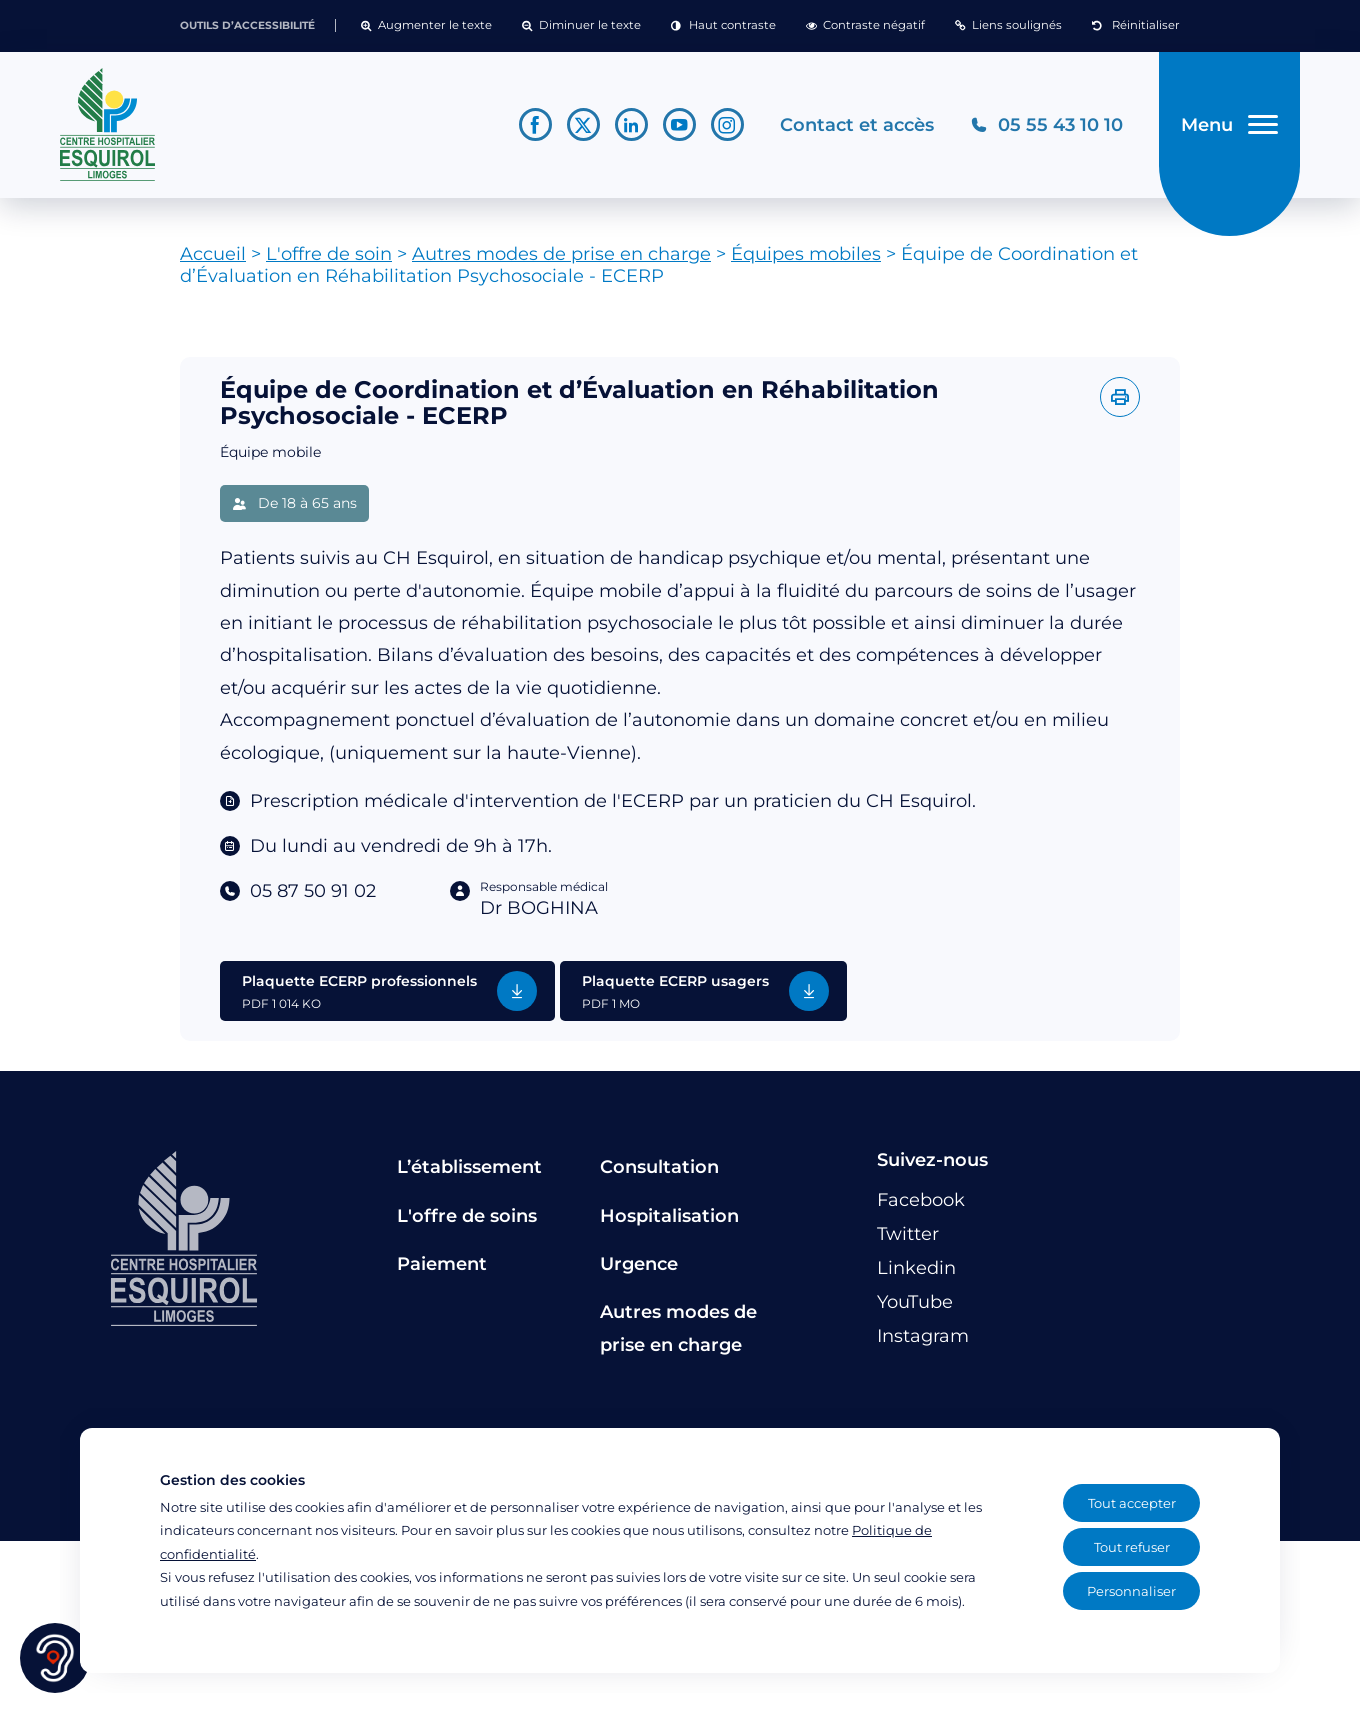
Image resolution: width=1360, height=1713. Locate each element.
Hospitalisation (669, 1222)
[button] (426, 26)
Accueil (213, 261)
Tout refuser (1132, 1547)
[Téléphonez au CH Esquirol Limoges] (1044, 128)
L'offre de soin (329, 261)
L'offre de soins (467, 1222)
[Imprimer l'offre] (1120, 404)
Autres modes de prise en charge (561, 261)
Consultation (659, 1174)
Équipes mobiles (806, 261)
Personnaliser (1131, 1591)
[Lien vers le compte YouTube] (677, 128)
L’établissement (469, 1174)
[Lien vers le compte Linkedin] (629, 128)
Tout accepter (1132, 1503)
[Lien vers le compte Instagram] (725, 128)
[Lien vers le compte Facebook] (533, 128)
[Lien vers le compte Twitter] (581, 128)
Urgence (639, 1271)
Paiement (442, 1271)
